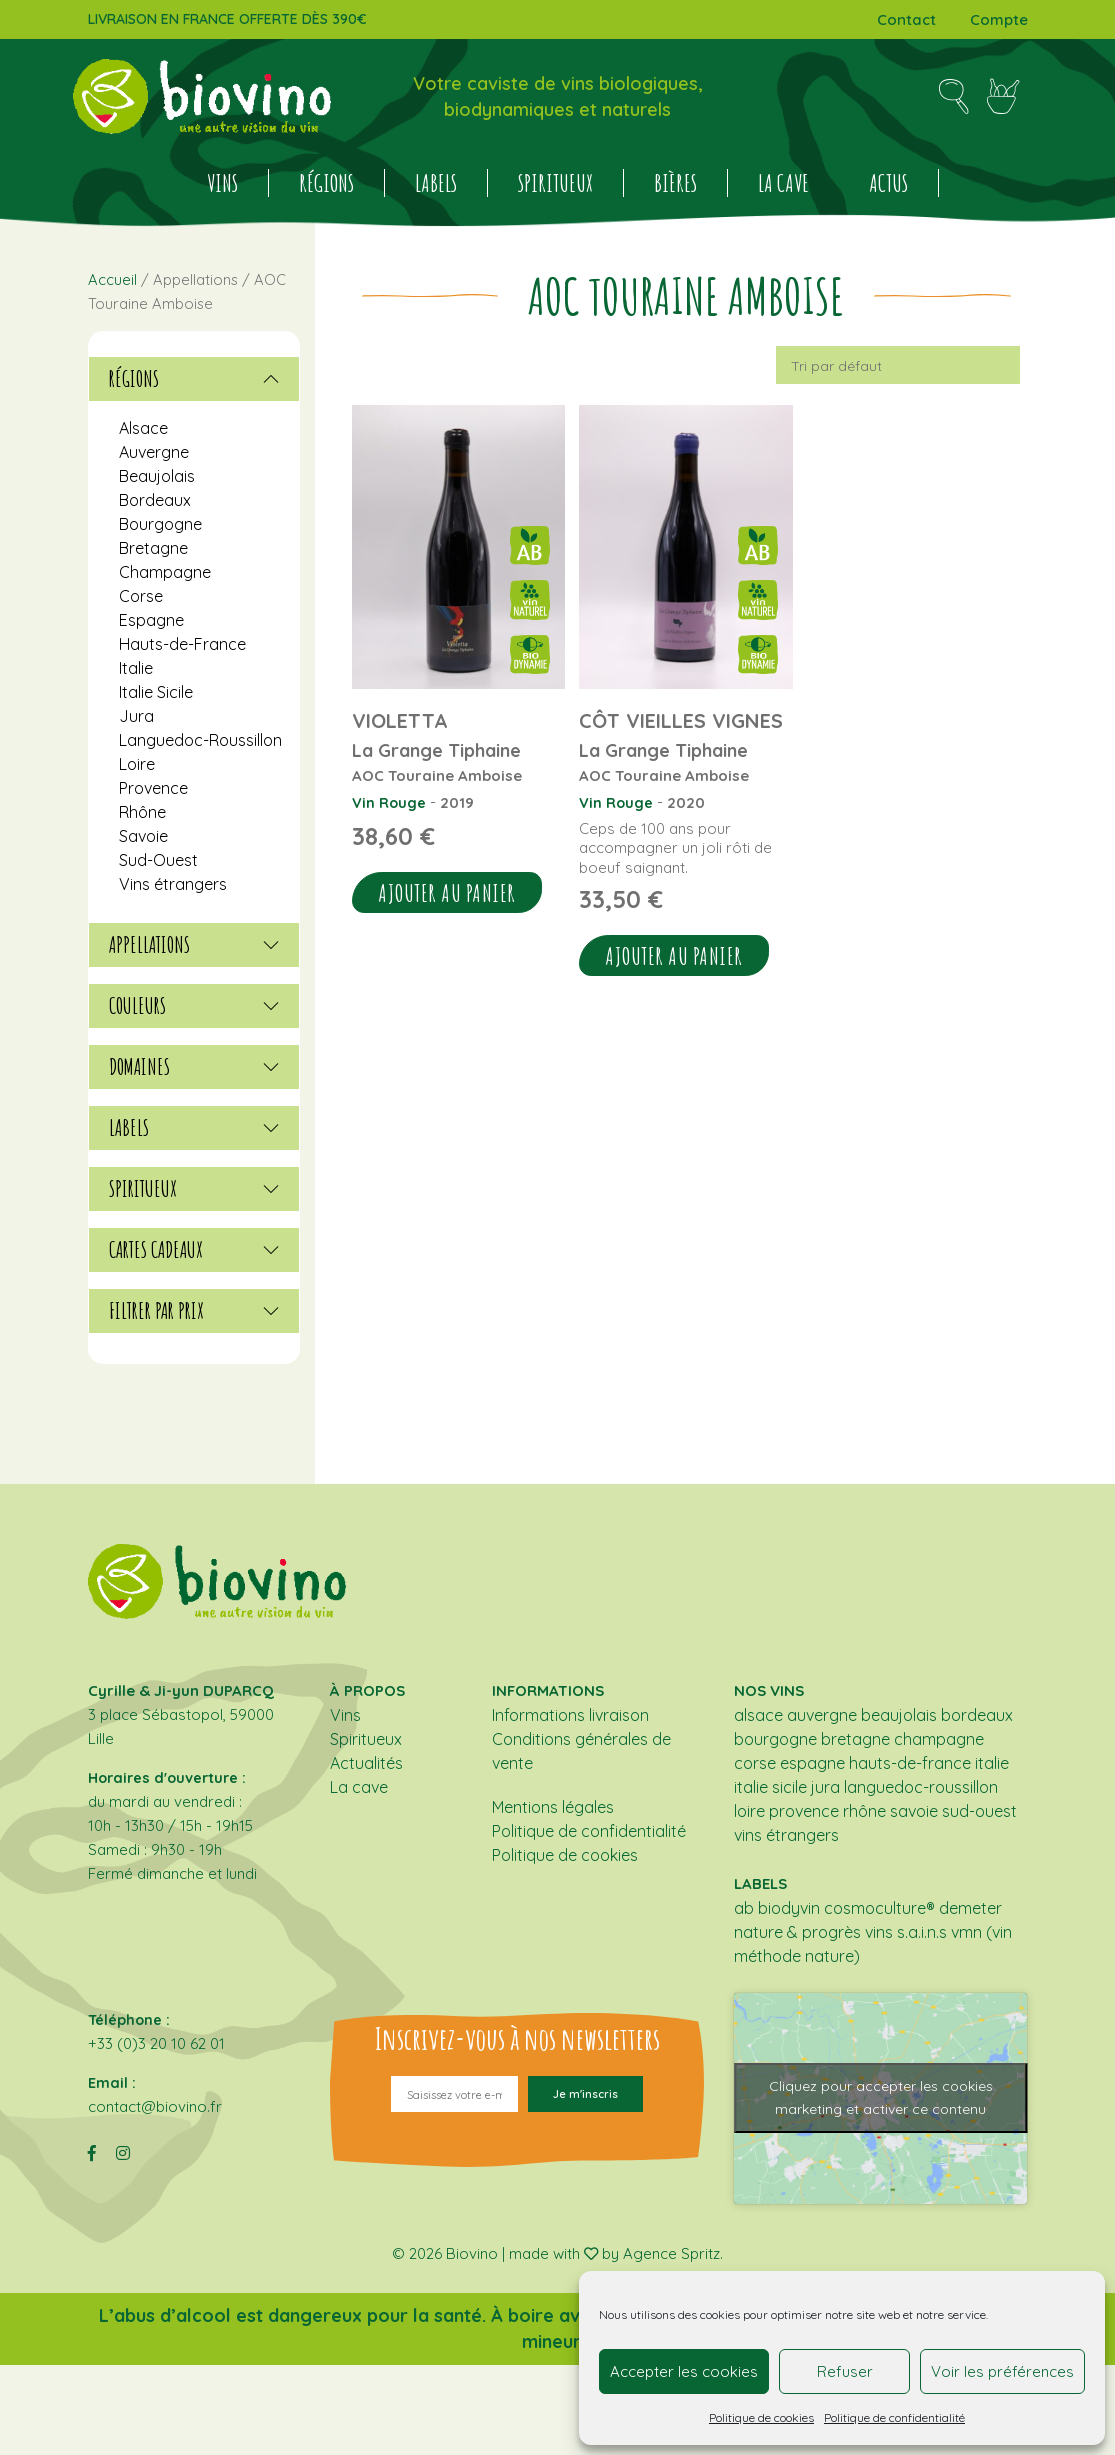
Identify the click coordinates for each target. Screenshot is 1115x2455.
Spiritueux (555, 183)
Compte (999, 19)
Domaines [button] (194, 1067)
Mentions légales (553, 1807)
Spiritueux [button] (194, 1189)
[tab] (194, 379)
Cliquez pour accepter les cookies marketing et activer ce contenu (881, 2097)
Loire (137, 764)
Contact (906, 19)
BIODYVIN (789, 1908)
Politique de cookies (761, 2417)
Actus (888, 183)
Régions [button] (194, 379)
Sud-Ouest (158, 860)
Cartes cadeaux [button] (194, 1250)
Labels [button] (194, 1128)
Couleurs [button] (194, 1006)
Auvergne (154, 452)
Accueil (112, 279)
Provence (153, 788)
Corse (141, 596)
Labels (436, 183)
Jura (136, 716)
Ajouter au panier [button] (447, 893)
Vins (222, 183)
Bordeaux (155, 500)
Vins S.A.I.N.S (906, 1932)
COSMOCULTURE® (879, 1908)
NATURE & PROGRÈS (797, 1932)
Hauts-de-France (182, 644)
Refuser (845, 2371)
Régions (326, 183)
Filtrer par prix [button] (194, 1311)
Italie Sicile (156, 692)
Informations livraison (570, 1715)
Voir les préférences (1002, 2371)
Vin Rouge (389, 802)
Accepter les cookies (684, 2371)
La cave (783, 183)
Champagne (165, 572)
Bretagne (153, 548)
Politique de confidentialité (894, 2417)
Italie (136, 668)
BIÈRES (675, 183)
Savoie (143, 836)
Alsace (143, 428)
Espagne (151, 620)
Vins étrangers (173, 884)
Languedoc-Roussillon (200, 740)
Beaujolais (157, 476)
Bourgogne (160, 524)
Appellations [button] (194, 945)
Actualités (366, 1763)
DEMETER (970, 1908)
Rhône (142, 812)
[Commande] (898, 365)
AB (744, 1908)
